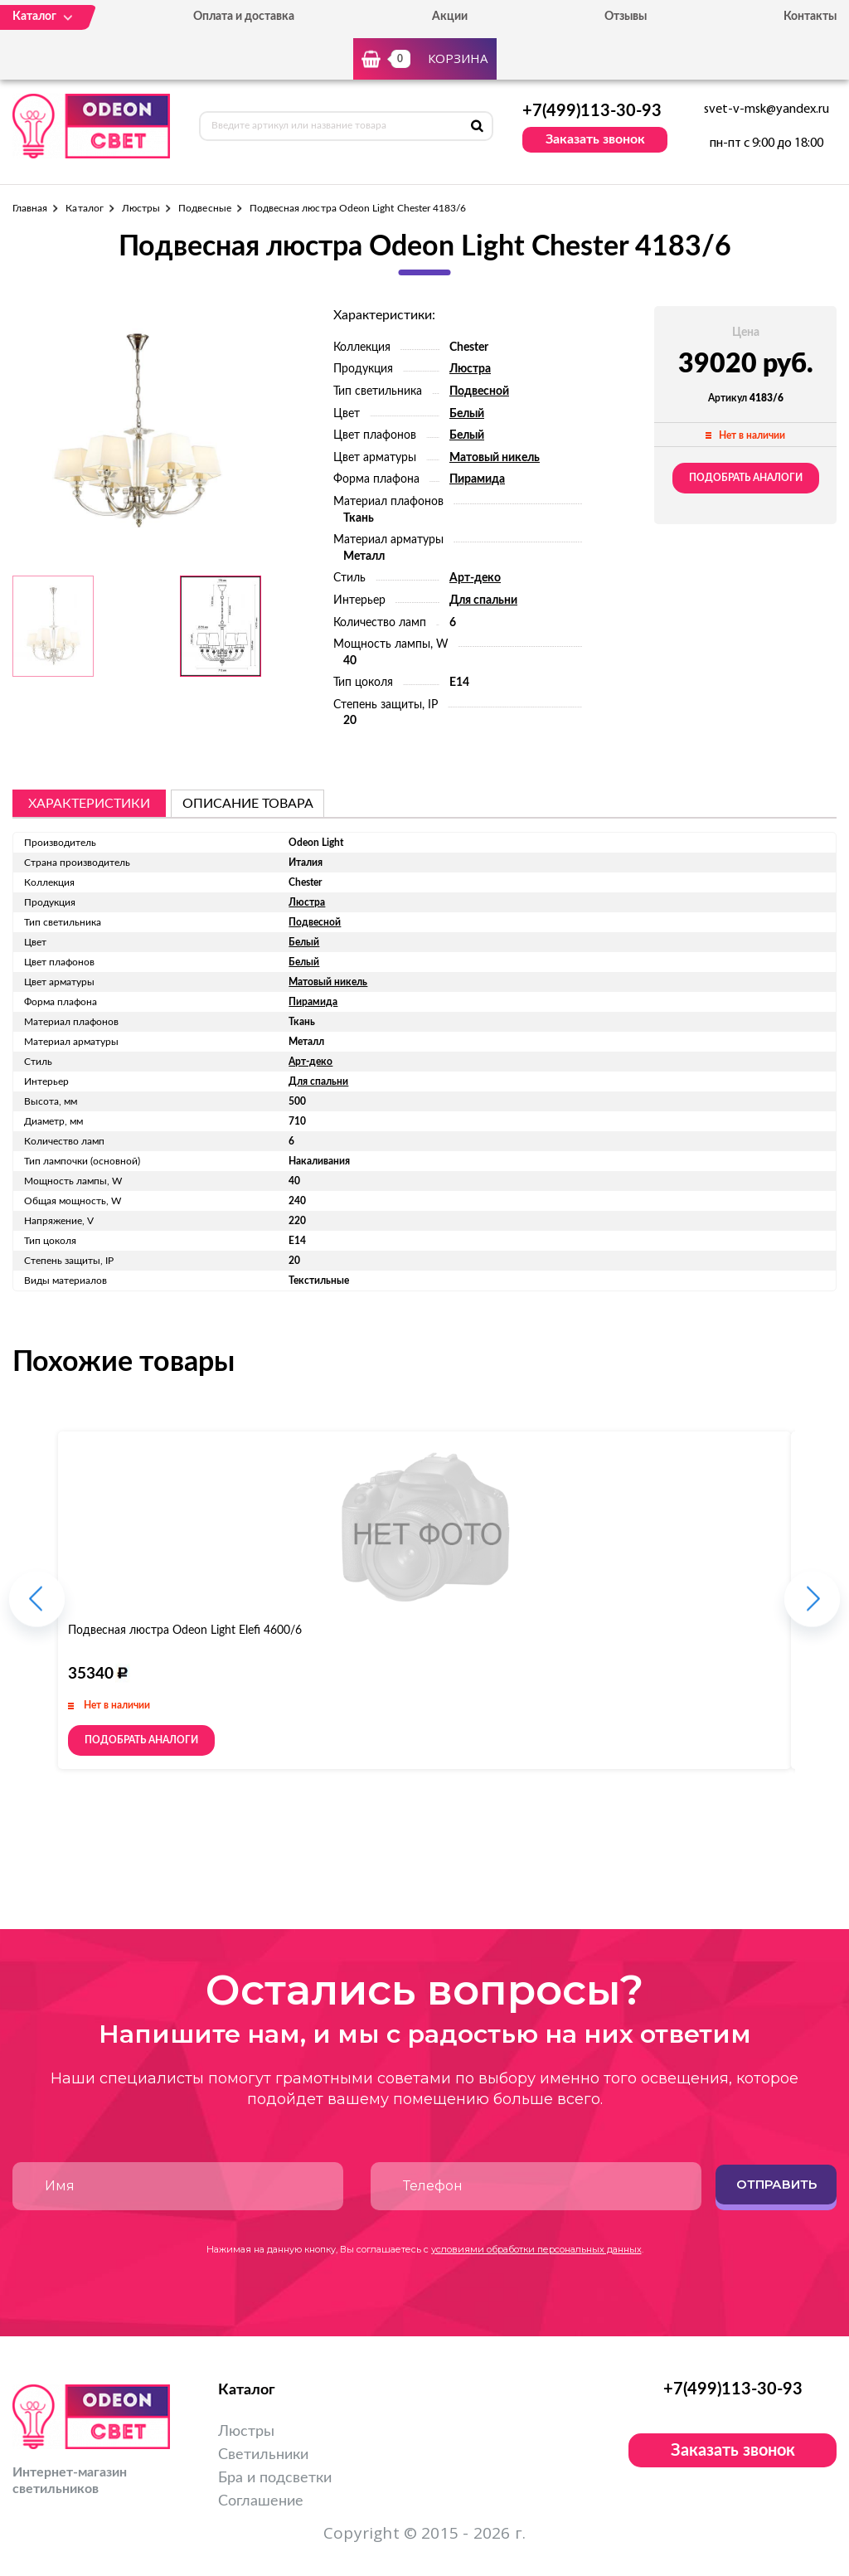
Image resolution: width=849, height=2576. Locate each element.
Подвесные (204, 208)
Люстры (141, 208)
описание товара (247, 803)
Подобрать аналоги (746, 478)
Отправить (776, 2184)
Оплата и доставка (243, 16)
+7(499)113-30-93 (592, 111)
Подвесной (479, 391)
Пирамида (477, 479)
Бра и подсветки (275, 2478)
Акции (450, 16)
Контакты (810, 16)
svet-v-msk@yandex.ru (766, 109)
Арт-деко (475, 578)
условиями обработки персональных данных (536, 2249)
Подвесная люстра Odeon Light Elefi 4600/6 (185, 1630)
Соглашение (260, 2501)
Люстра (470, 369)
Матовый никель (494, 458)
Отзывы (625, 16)
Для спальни (483, 600)
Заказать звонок (595, 139)
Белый (466, 414)
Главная (29, 208)
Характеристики (89, 803)
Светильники (263, 2454)
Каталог (84, 208)
